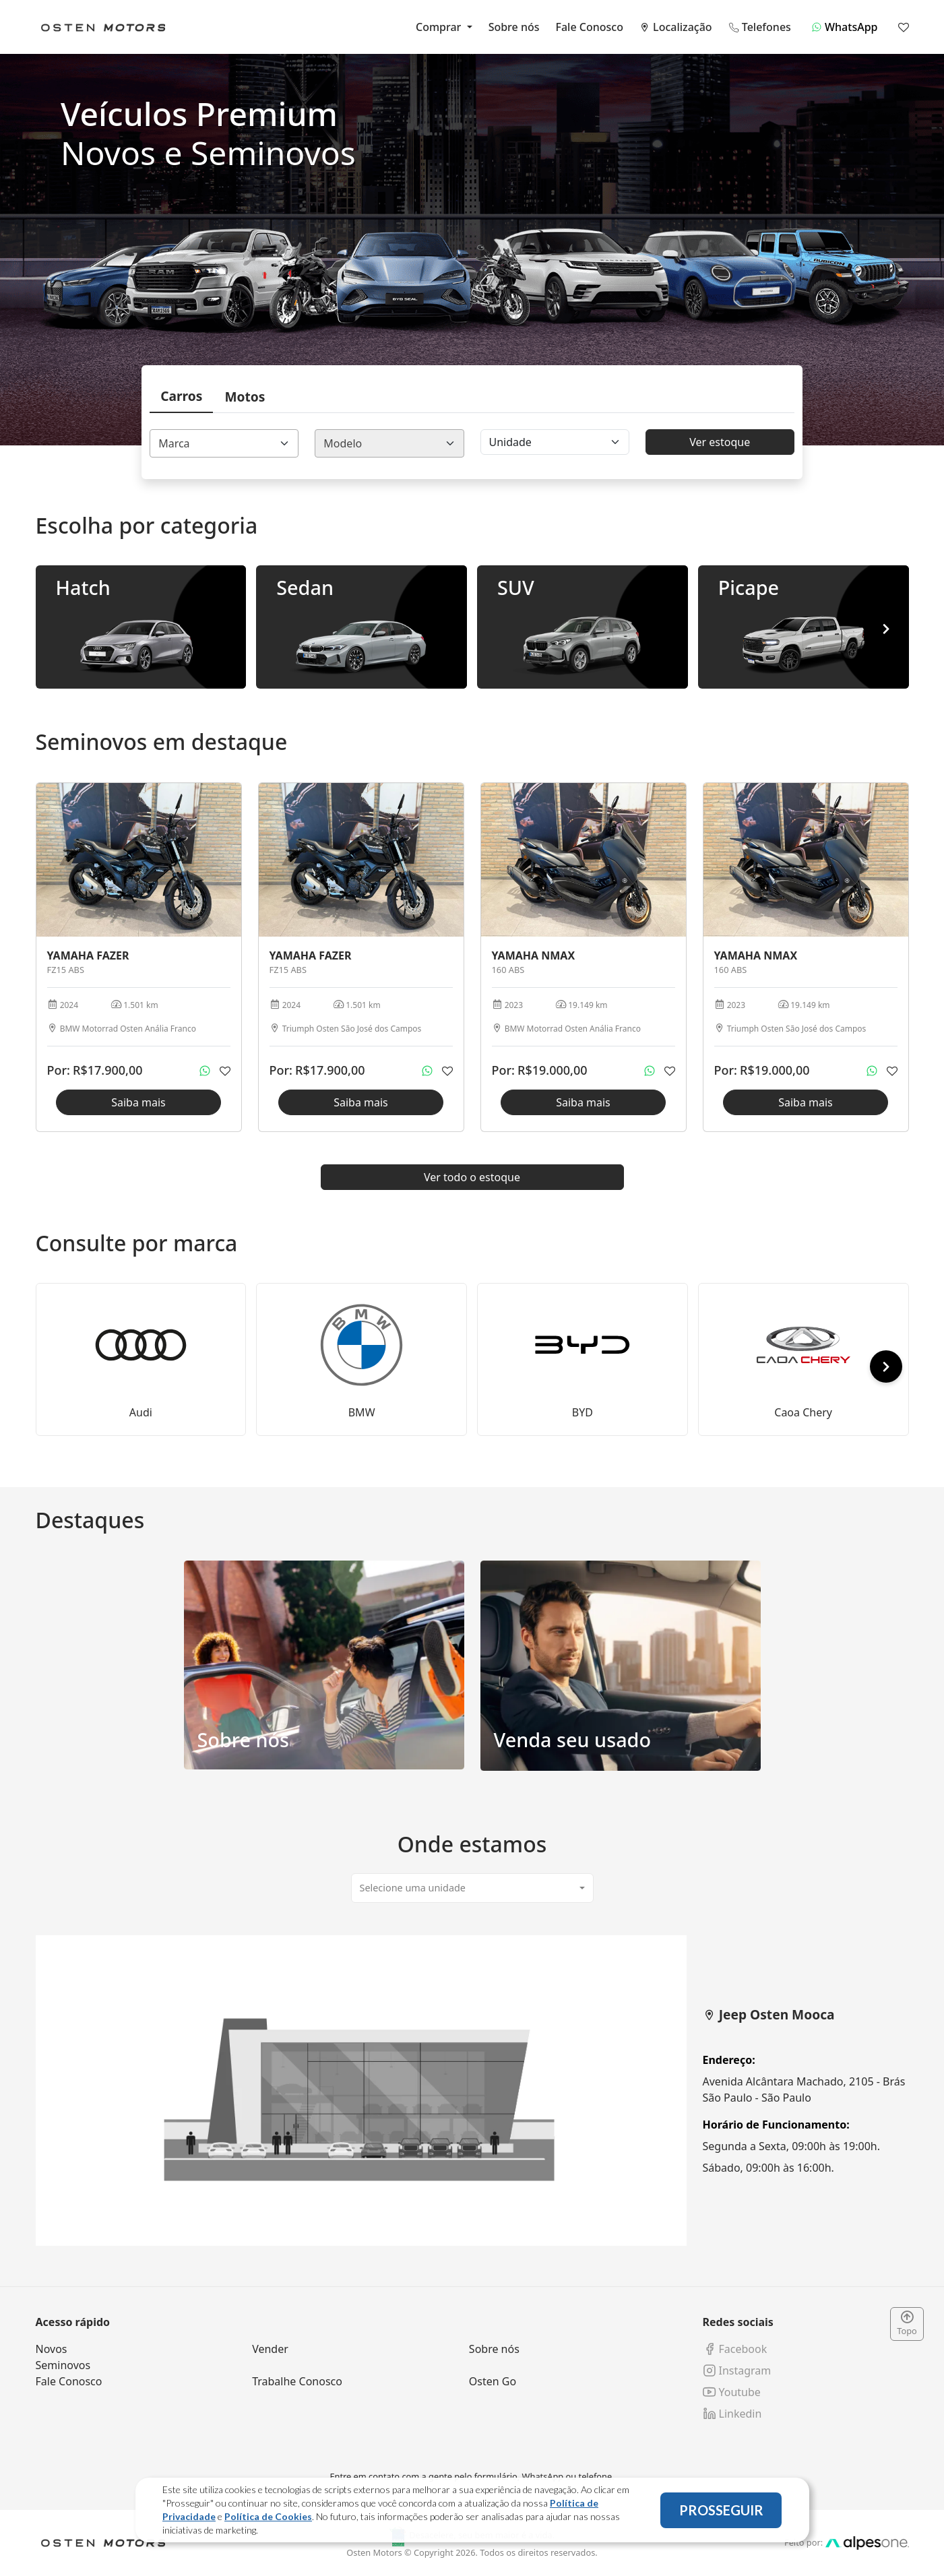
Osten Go (492, 2381)
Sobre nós (514, 27)
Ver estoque (719, 442)
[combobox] (224, 443)
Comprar (440, 27)
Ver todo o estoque (472, 1177)
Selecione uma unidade (413, 1887)
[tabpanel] (472, 2090)
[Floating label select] (554, 442)
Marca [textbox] (173, 443)
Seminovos (63, 2365)
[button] (886, 628)
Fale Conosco (589, 27)
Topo (907, 2324)
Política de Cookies (268, 2516)
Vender (270, 2349)
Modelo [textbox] (342, 443)
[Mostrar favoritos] (903, 27)
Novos (51, 2349)
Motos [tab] (244, 396)
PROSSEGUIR (721, 2510)
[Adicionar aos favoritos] (225, 1071)
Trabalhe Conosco (297, 2381)
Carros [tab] (181, 396)
